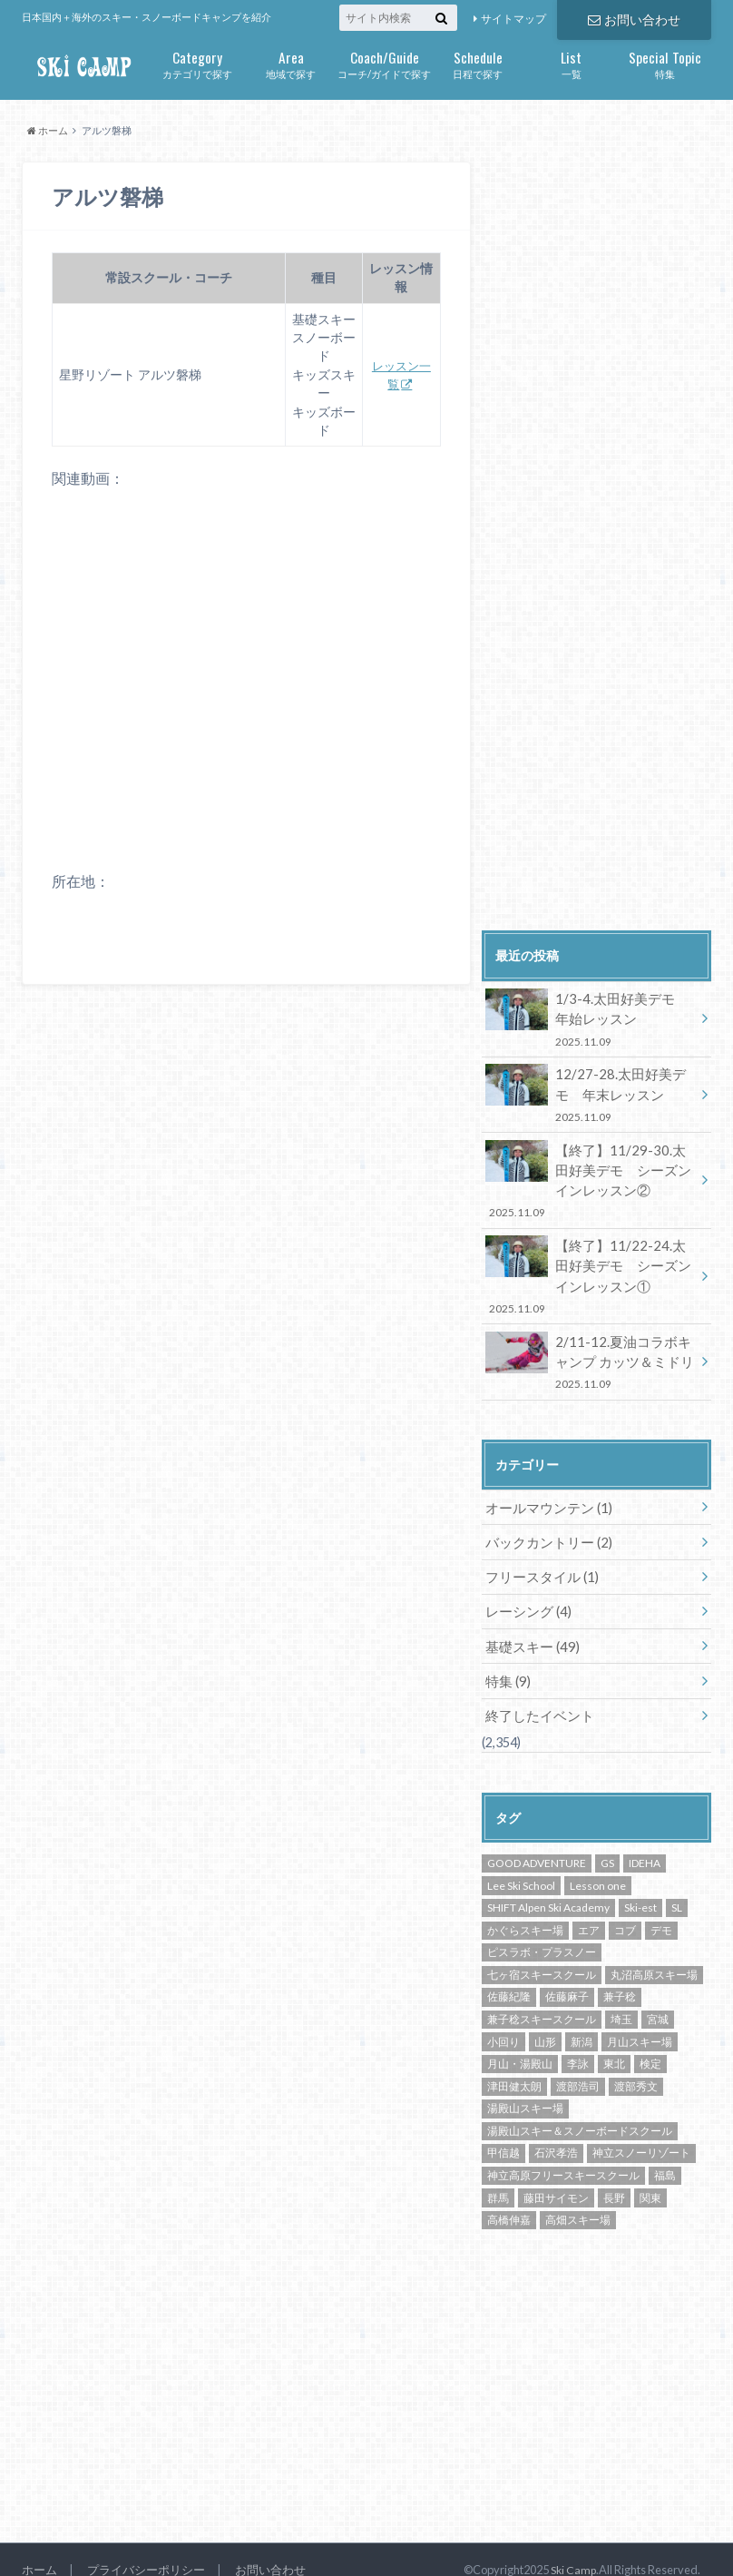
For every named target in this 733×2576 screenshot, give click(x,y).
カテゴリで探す (197, 63)
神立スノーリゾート (641, 2131)
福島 (665, 2153)
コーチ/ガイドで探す (384, 63)
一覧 (571, 63)
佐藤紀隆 (509, 1974)
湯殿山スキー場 (525, 2086)
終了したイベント (536, 1694)
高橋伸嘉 (509, 2198)
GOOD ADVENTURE (536, 1841)
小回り (503, 2019)
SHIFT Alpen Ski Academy (548, 1886)
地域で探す (290, 63)
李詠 (578, 2042)
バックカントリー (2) (544, 1526)
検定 (650, 2042)
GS (607, 1841)
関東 (650, 2175)
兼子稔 (619, 1974)
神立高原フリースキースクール (563, 2153)
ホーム (39, 2548)
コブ (625, 1908)
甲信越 (503, 2131)
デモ (661, 1908)
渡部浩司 (578, 2064)
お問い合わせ (634, 18)
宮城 (658, 1997)
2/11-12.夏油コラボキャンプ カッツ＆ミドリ (590, 1349)
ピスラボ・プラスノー (541, 1930)
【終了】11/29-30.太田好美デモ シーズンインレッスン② (590, 1174)
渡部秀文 (636, 2064)
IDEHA (644, 1841)
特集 (664, 63)
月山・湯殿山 (519, 2042)
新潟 (581, 2019)
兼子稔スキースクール (541, 1997)
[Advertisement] (607, 772)
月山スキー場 (639, 2019)
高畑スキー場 (578, 2198)
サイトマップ (513, 18)
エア (589, 1908)
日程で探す (477, 63)
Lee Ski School (521, 1863)
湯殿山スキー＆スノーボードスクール (579, 2109)
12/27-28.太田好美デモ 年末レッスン (592, 1090)
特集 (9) (506, 1660)
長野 (614, 2175)
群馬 (498, 2175)
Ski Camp (572, 2548)
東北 (614, 2042)
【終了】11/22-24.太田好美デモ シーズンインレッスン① (590, 1266)
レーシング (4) (525, 1593)
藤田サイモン (556, 2175)
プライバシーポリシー (146, 2548)
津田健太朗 (514, 2064)
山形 (545, 2019)
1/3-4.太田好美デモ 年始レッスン (590, 1017)
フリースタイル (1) (538, 1560)
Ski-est (640, 1886)
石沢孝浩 (556, 2131)
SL (676, 1886)
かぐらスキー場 (525, 1908)
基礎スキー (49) (529, 1627)
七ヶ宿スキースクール (541, 1953)
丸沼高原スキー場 (654, 1953)
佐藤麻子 (567, 1974)
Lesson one (598, 1863)
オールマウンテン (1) (544, 1492)
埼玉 (621, 1997)
